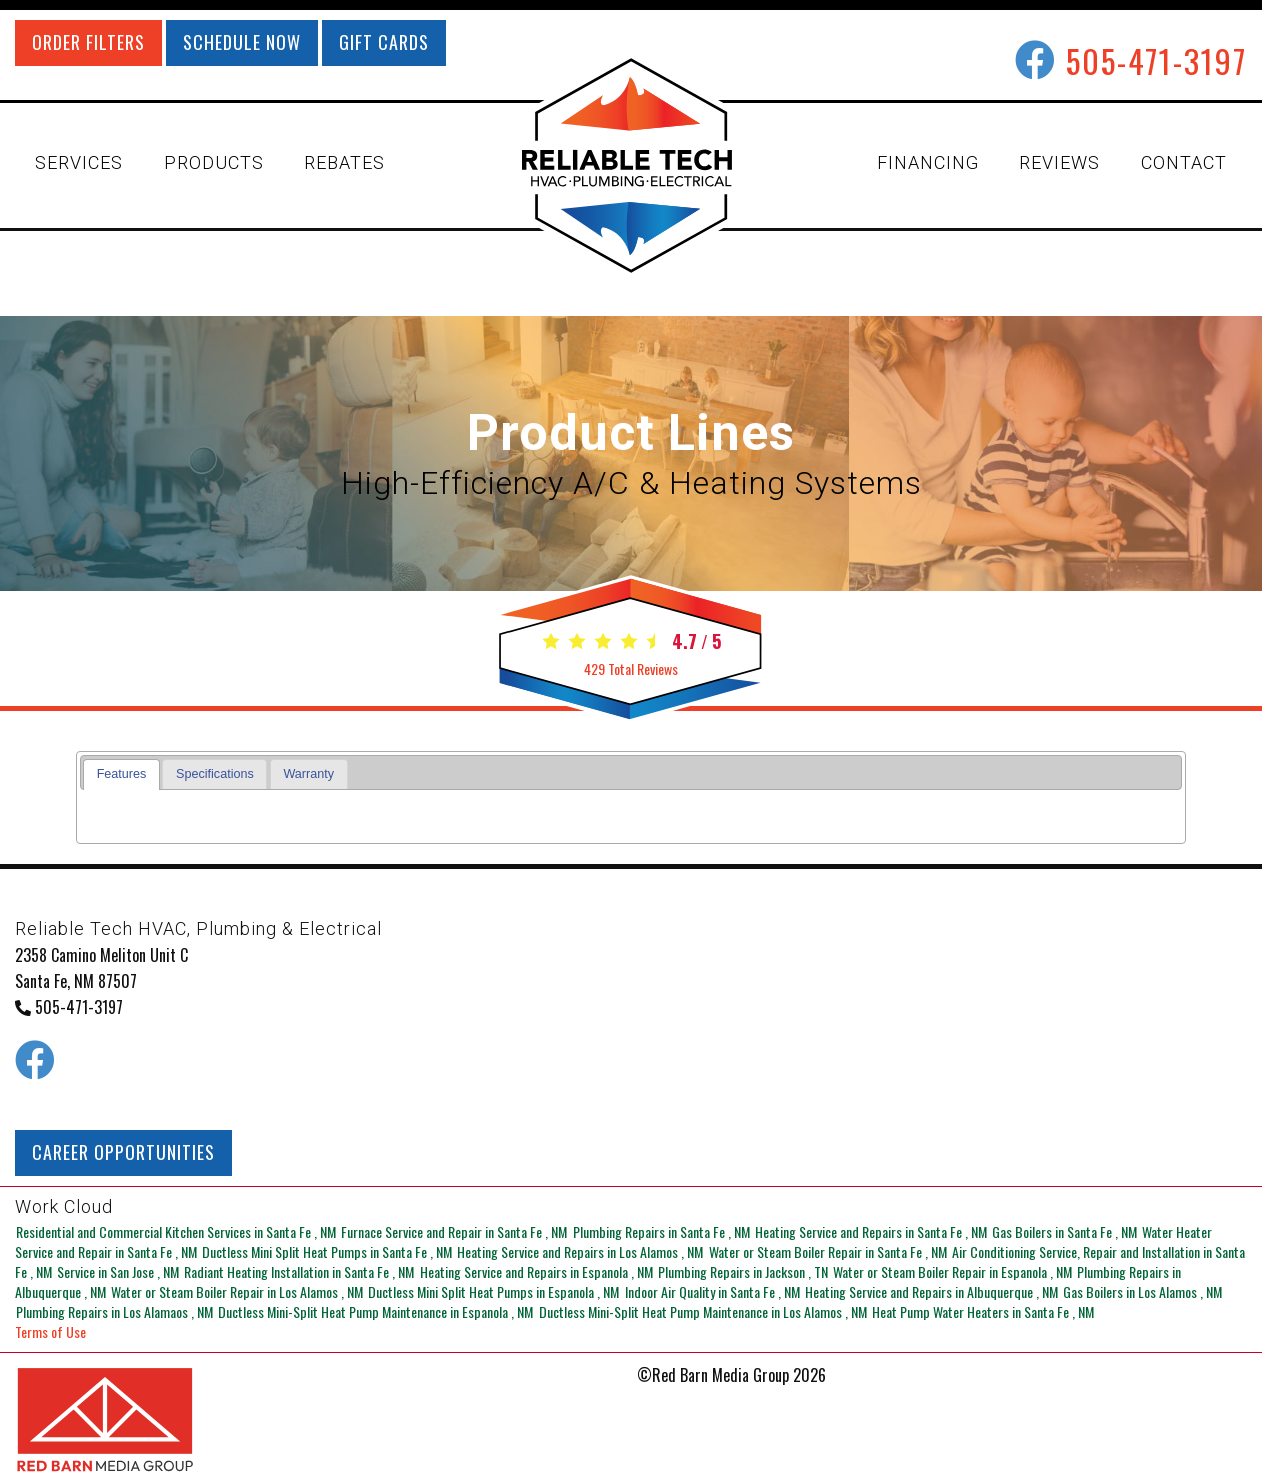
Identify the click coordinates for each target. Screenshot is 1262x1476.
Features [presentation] (122, 774)
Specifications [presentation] (215, 774)
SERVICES (79, 162)
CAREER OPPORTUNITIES (123, 1152)
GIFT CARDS (384, 42)
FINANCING (928, 162)
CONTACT (1184, 162)
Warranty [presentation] (308, 774)
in (176, 1231)
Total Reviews (631, 668)
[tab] (121, 774)
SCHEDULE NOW (242, 42)
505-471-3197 (1156, 60)
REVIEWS (1059, 162)
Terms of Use (50, 1331)
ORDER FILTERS (88, 42)
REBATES (344, 162)
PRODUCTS (214, 162)
